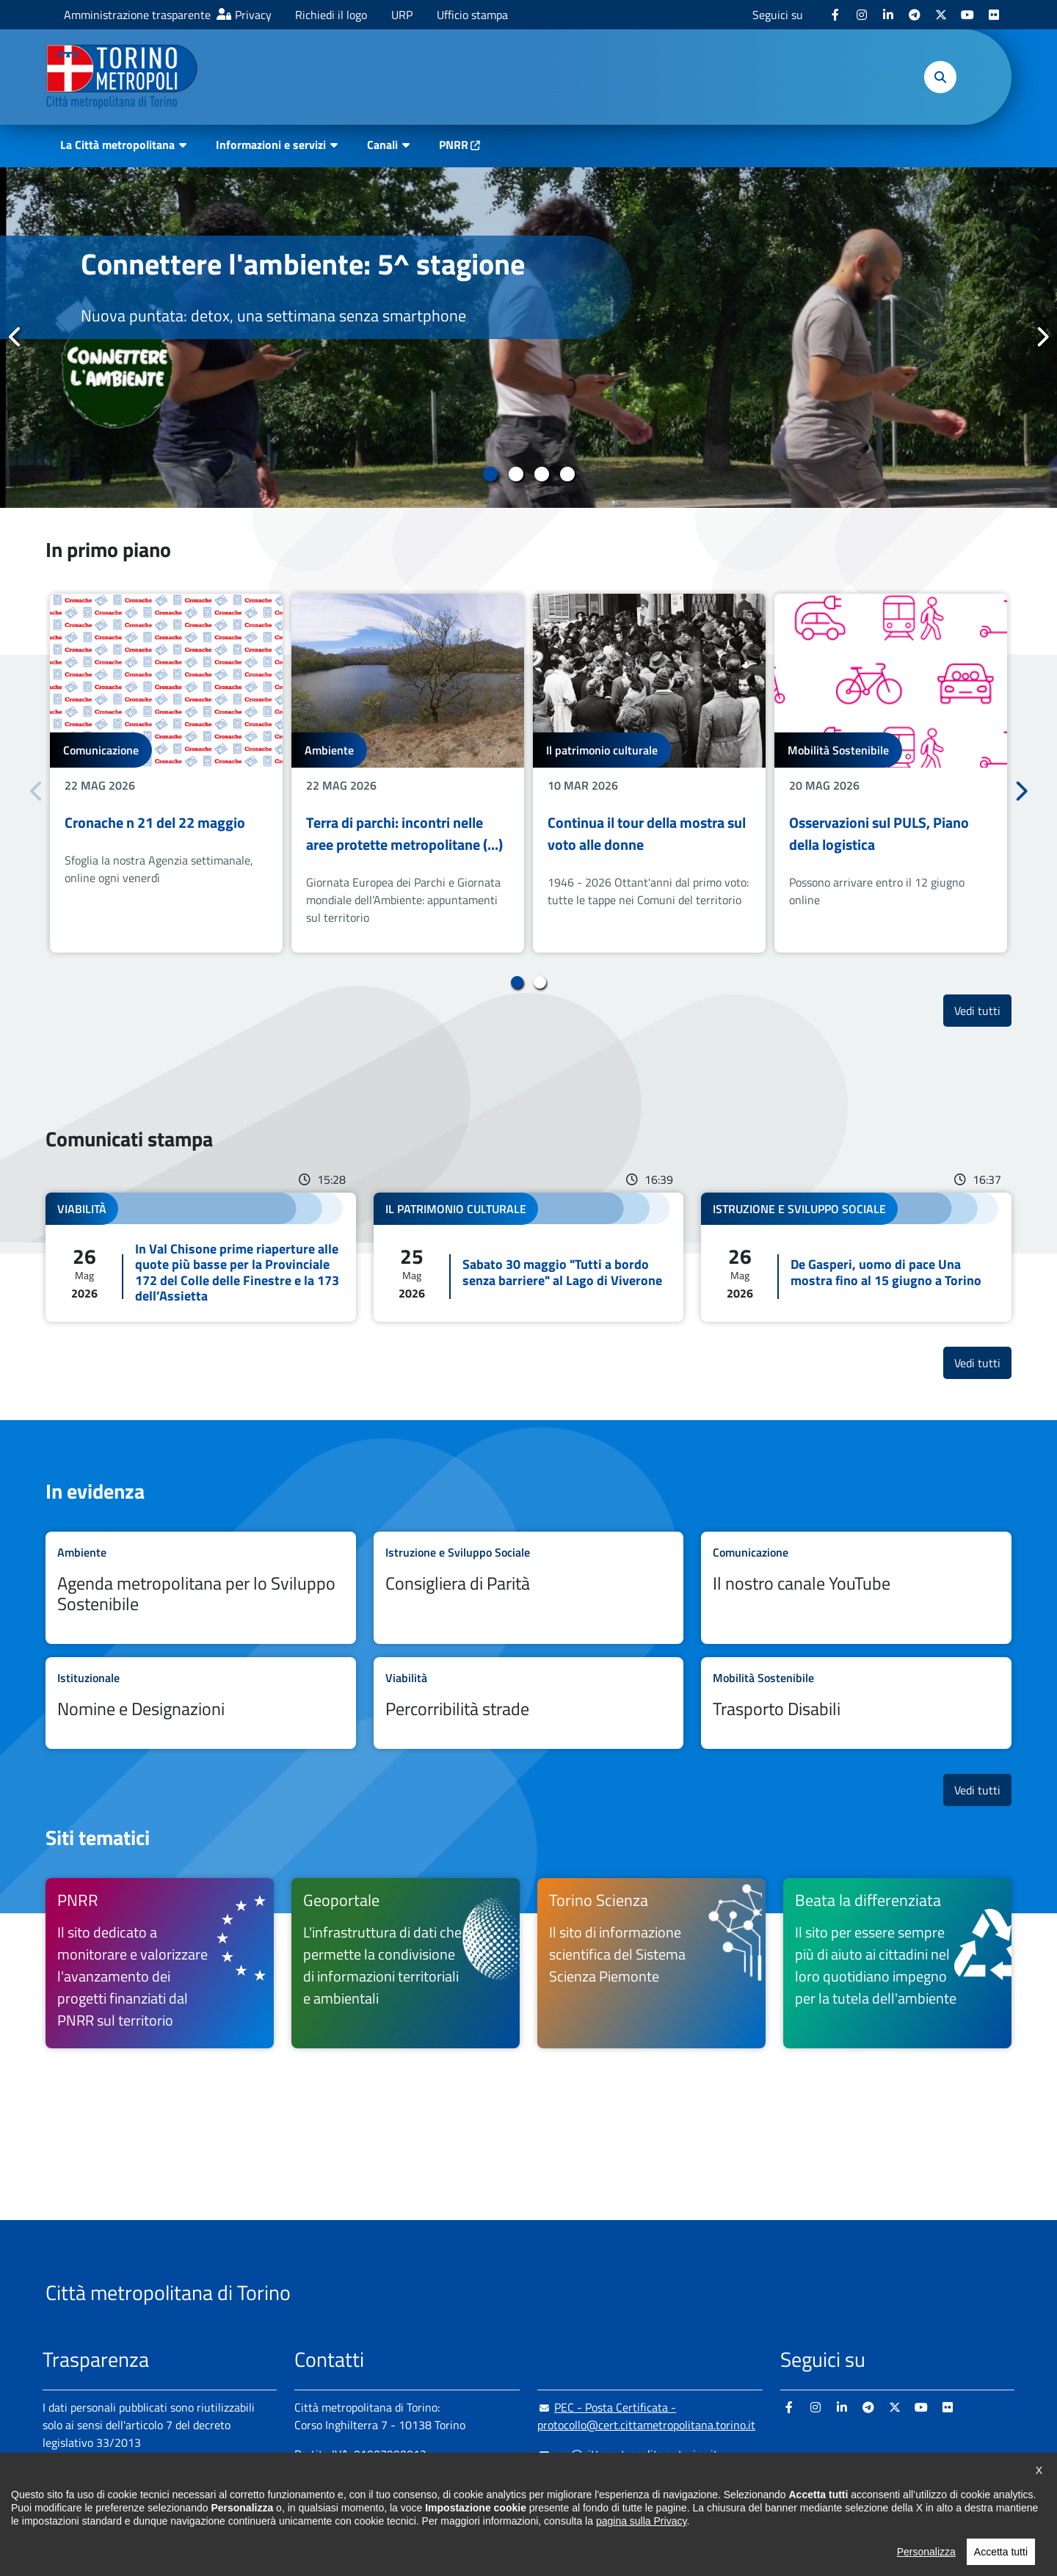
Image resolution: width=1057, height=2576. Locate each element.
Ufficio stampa (472, 14)
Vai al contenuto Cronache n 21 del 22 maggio (166, 773)
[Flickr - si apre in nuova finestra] (994, 14)
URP (402, 14)
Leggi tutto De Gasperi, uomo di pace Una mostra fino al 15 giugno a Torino (856, 1257)
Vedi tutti (982, 1010)
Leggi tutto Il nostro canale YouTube (856, 1588)
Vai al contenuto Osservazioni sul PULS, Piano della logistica (890, 773)
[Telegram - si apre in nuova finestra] (914, 14)
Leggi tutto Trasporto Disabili (856, 1703)
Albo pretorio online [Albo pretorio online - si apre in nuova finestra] (92, 2494)
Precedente (15, 336)
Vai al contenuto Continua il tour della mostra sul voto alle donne (649, 773)
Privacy (253, 14)
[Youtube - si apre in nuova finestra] (967, 14)
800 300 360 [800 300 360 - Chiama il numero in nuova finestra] (434, 2513)
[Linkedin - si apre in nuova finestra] (888, 14)
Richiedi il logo (331, 14)
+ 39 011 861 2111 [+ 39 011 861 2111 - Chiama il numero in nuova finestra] (409, 2483)
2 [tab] (515, 474)
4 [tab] (567, 474)
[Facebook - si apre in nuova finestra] (835, 14)
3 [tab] (541, 474)
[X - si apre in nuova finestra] (941, 14)
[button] (940, 77)
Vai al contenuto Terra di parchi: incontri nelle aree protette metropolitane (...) (407, 773)
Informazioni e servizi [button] (271, 144)
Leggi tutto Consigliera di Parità (529, 1588)
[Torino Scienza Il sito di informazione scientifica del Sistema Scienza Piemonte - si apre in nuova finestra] (651, 1963)
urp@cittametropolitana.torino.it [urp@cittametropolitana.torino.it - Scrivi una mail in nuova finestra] (627, 2454)
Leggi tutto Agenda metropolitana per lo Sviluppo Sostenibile (201, 1588)
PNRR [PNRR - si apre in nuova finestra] (453, 144)
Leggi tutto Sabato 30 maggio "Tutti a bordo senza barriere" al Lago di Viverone (529, 1257)
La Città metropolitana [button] (117, 144)
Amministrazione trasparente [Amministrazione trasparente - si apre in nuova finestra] (137, 14)
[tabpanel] (528, 337)
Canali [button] (382, 144)
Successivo (1041, 336)
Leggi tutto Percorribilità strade (529, 1703)
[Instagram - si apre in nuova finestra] (862, 14)
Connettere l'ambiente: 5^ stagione (303, 263)
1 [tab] (490, 474)
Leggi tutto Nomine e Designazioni (201, 1703)
